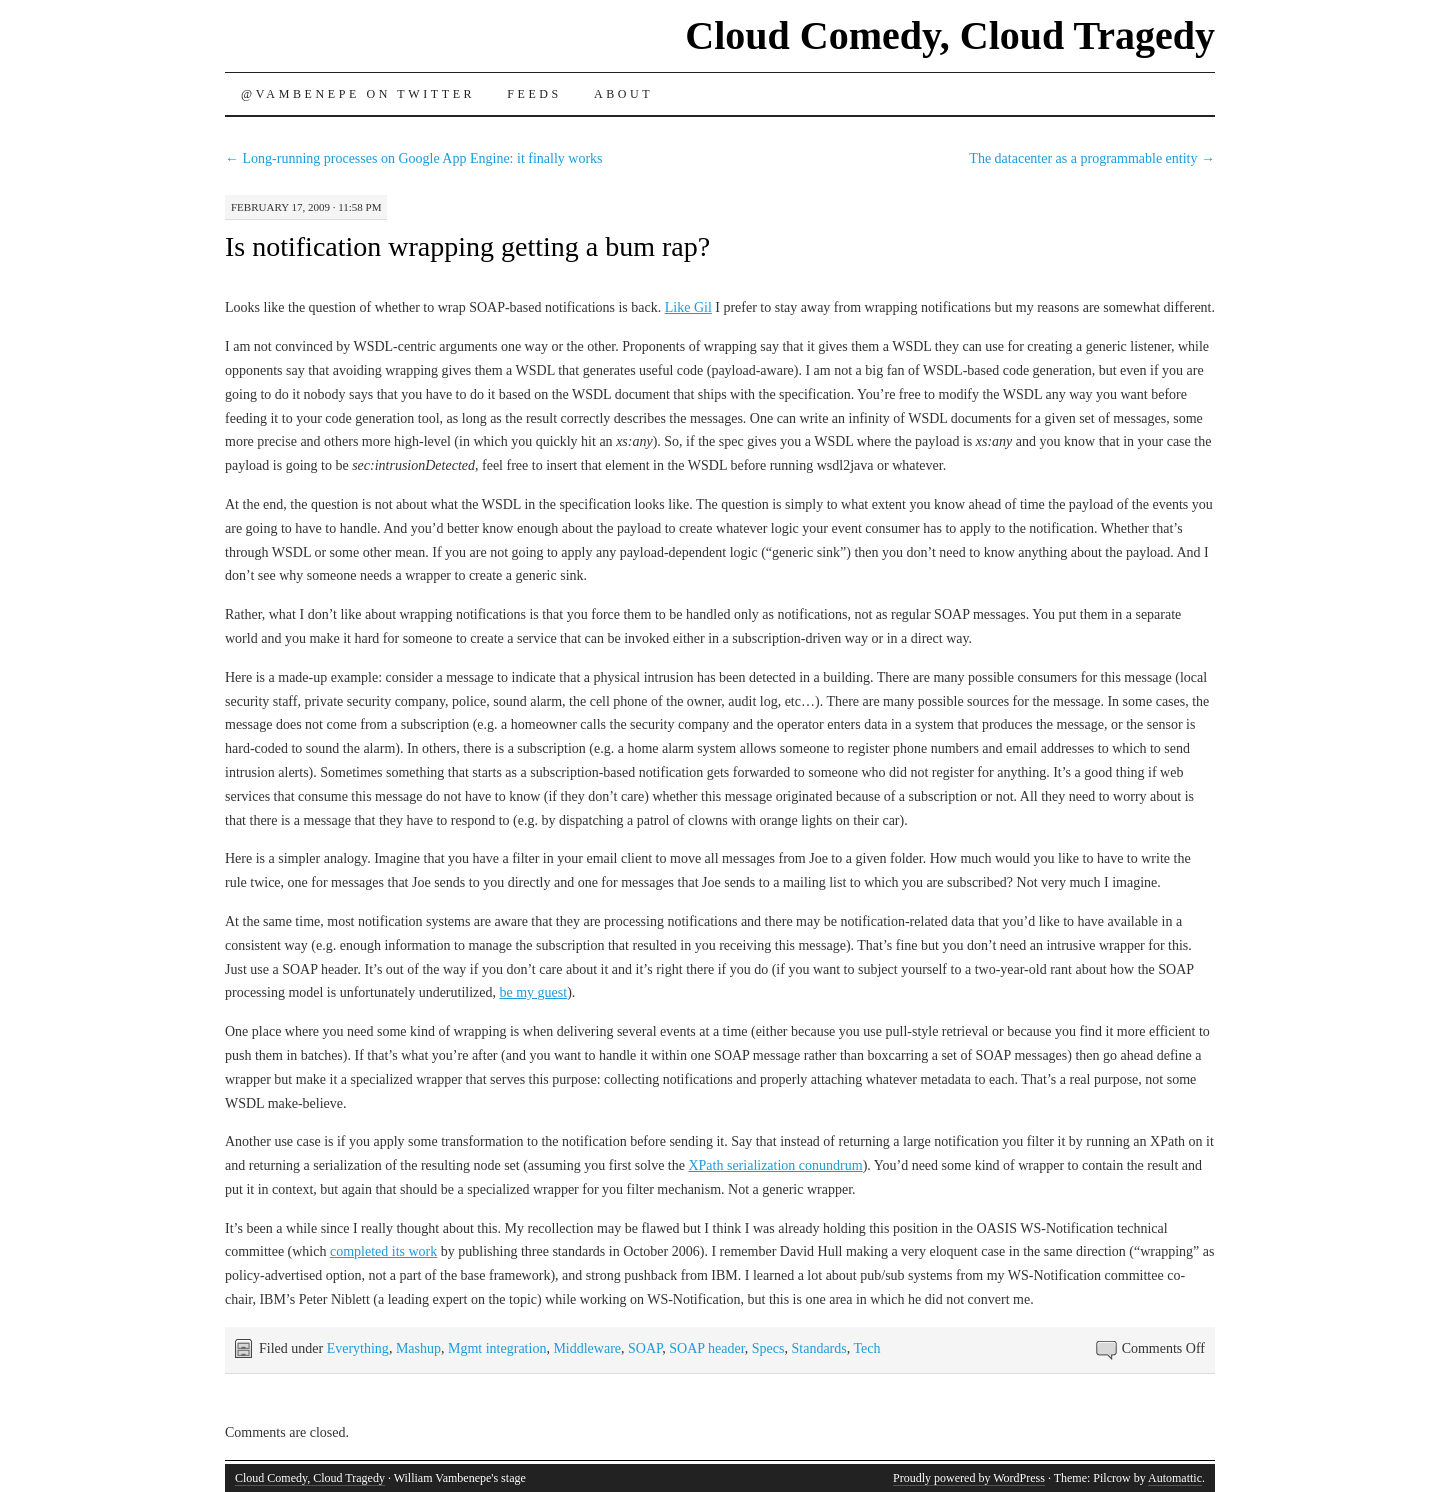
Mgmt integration (497, 1348)
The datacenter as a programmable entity (1092, 158)
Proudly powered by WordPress (969, 1478)
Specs (768, 1348)
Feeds (534, 94)
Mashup (418, 1348)
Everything (358, 1348)
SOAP (645, 1348)
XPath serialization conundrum (775, 1165)
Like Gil (688, 307)
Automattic (1175, 1478)
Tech (866, 1348)
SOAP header (707, 1348)
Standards (819, 1348)
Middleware (587, 1348)
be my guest (534, 992)
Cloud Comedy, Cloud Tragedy (950, 35)
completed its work (383, 1251)
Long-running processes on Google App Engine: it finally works (414, 158)
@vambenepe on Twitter (358, 94)
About (623, 94)
